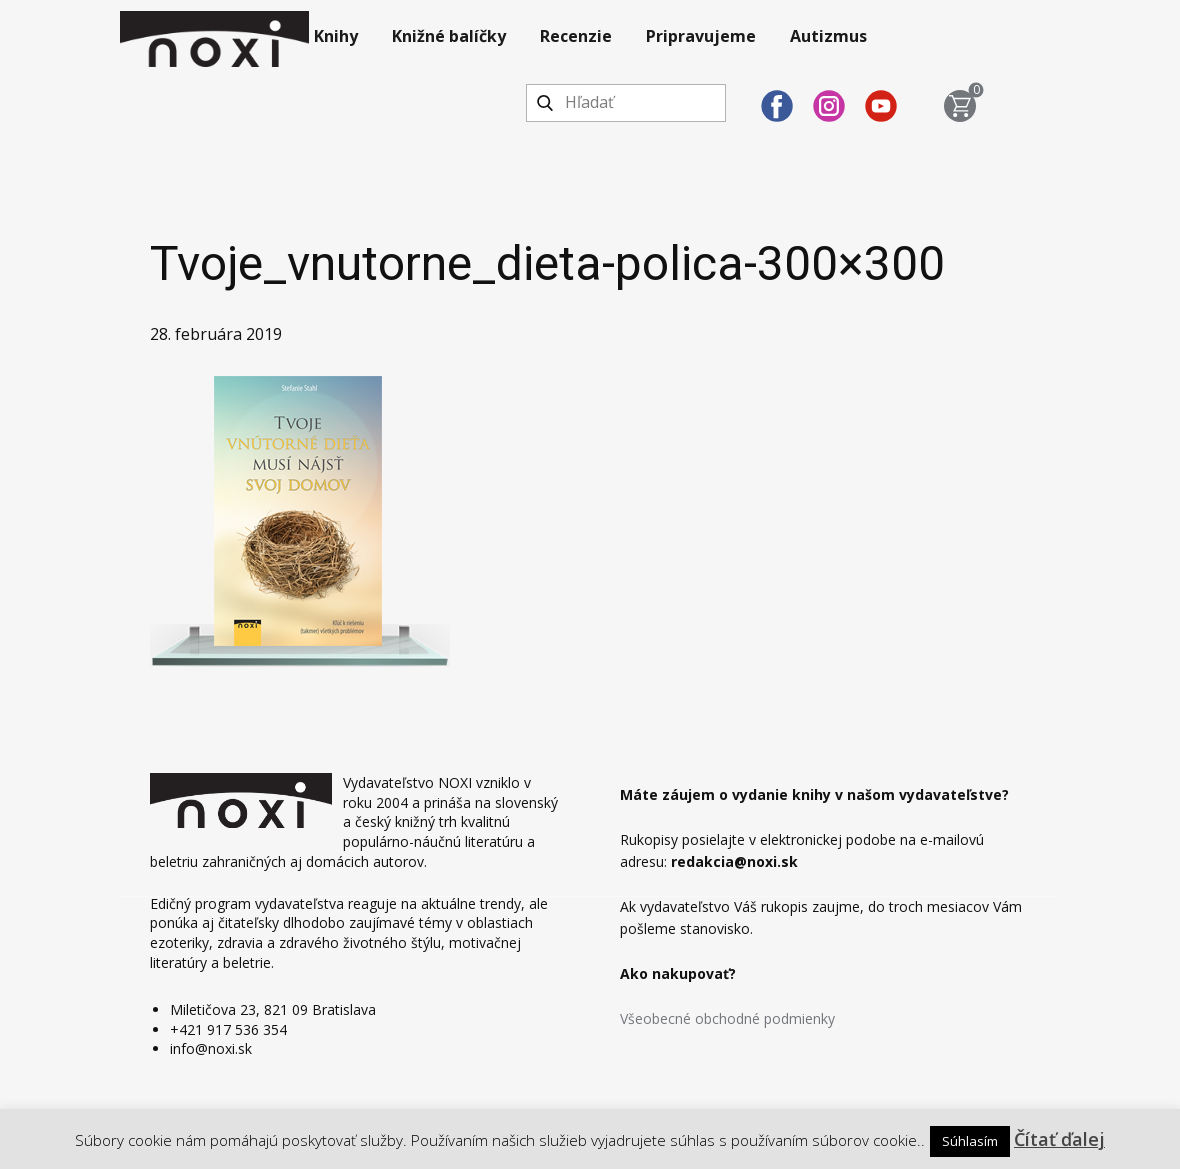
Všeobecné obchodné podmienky (727, 1018)
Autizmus (828, 36)
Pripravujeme (701, 36)
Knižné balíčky (449, 36)
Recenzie (576, 36)
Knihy (336, 36)
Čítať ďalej (1059, 1139)
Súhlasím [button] (970, 1141)
